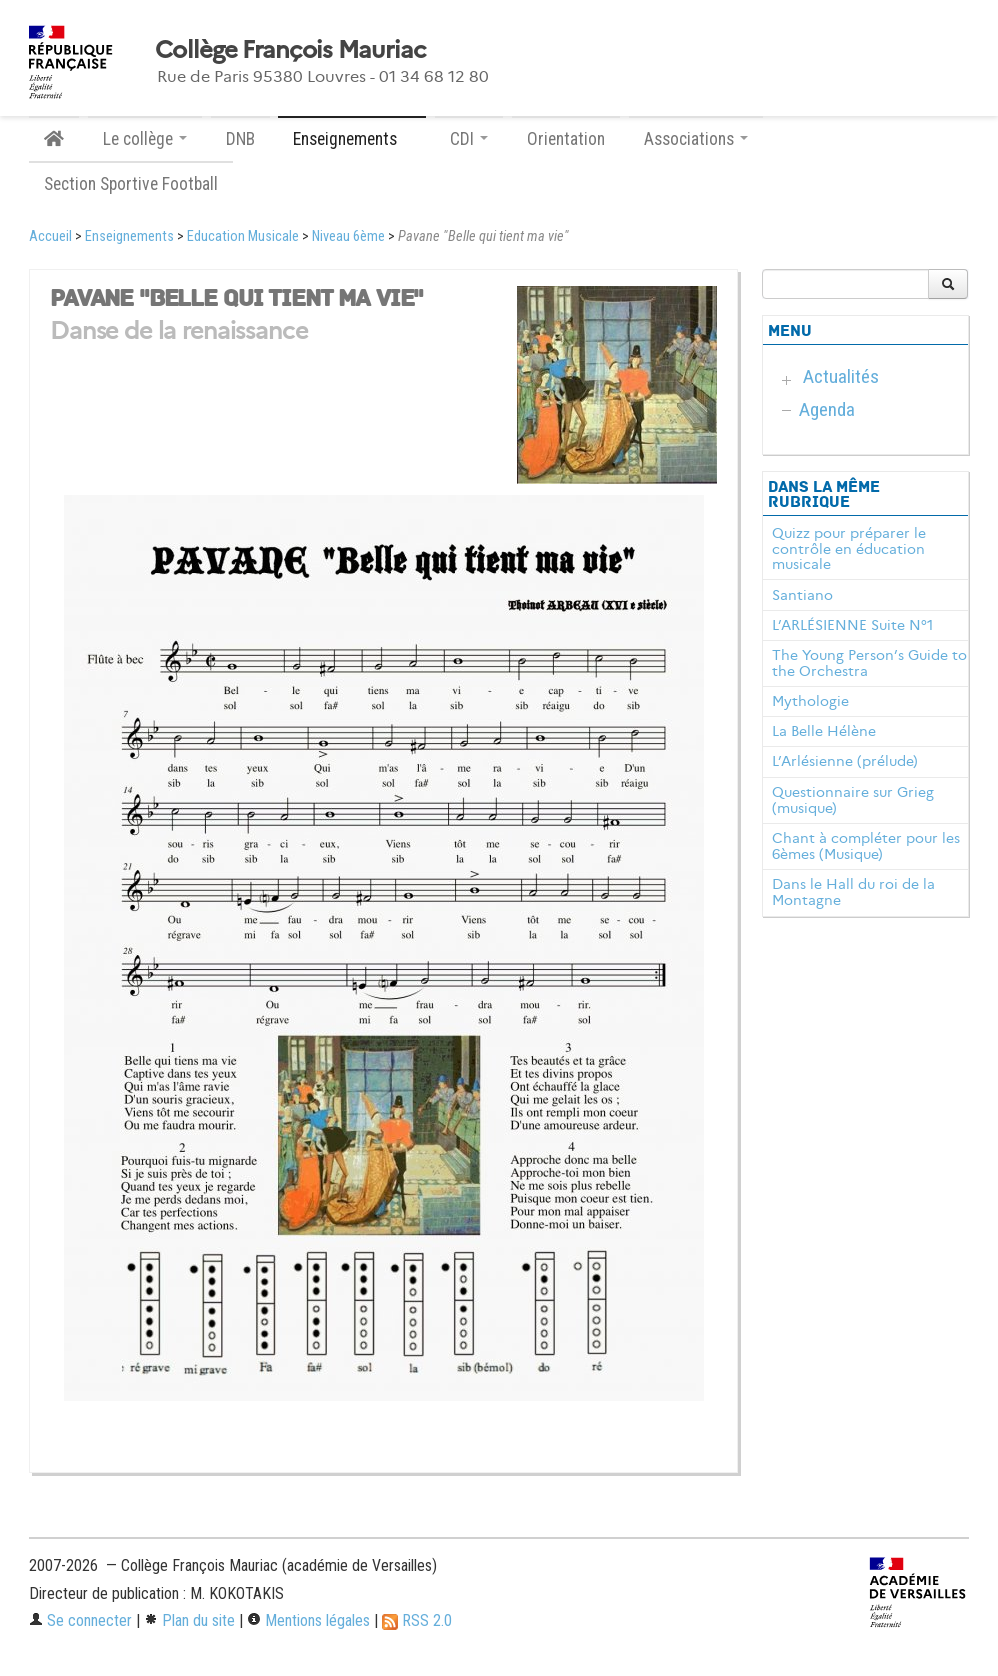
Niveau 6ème (348, 236)
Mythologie (810, 701)
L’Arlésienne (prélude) (845, 761)
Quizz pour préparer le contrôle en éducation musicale (849, 549)
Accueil (50, 236)
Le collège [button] (145, 139)
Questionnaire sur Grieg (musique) (853, 800)
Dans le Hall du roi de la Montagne (853, 892)
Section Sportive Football (131, 184)
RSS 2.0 (417, 1620)
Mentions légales (308, 1620)
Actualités (841, 376)
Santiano (802, 595)
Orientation (566, 139)
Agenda (827, 409)
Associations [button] (696, 139)
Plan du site (189, 1620)
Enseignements (129, 236)
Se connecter (80, 1620)
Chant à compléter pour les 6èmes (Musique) (866, 846)
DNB (240, 139)
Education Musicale (243, 236)
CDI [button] (469, 139)
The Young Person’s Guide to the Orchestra (869, 663)
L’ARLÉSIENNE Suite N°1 (852, 625)
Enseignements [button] (352, 139)
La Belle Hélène (824, 731)
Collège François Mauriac (290, 50)
